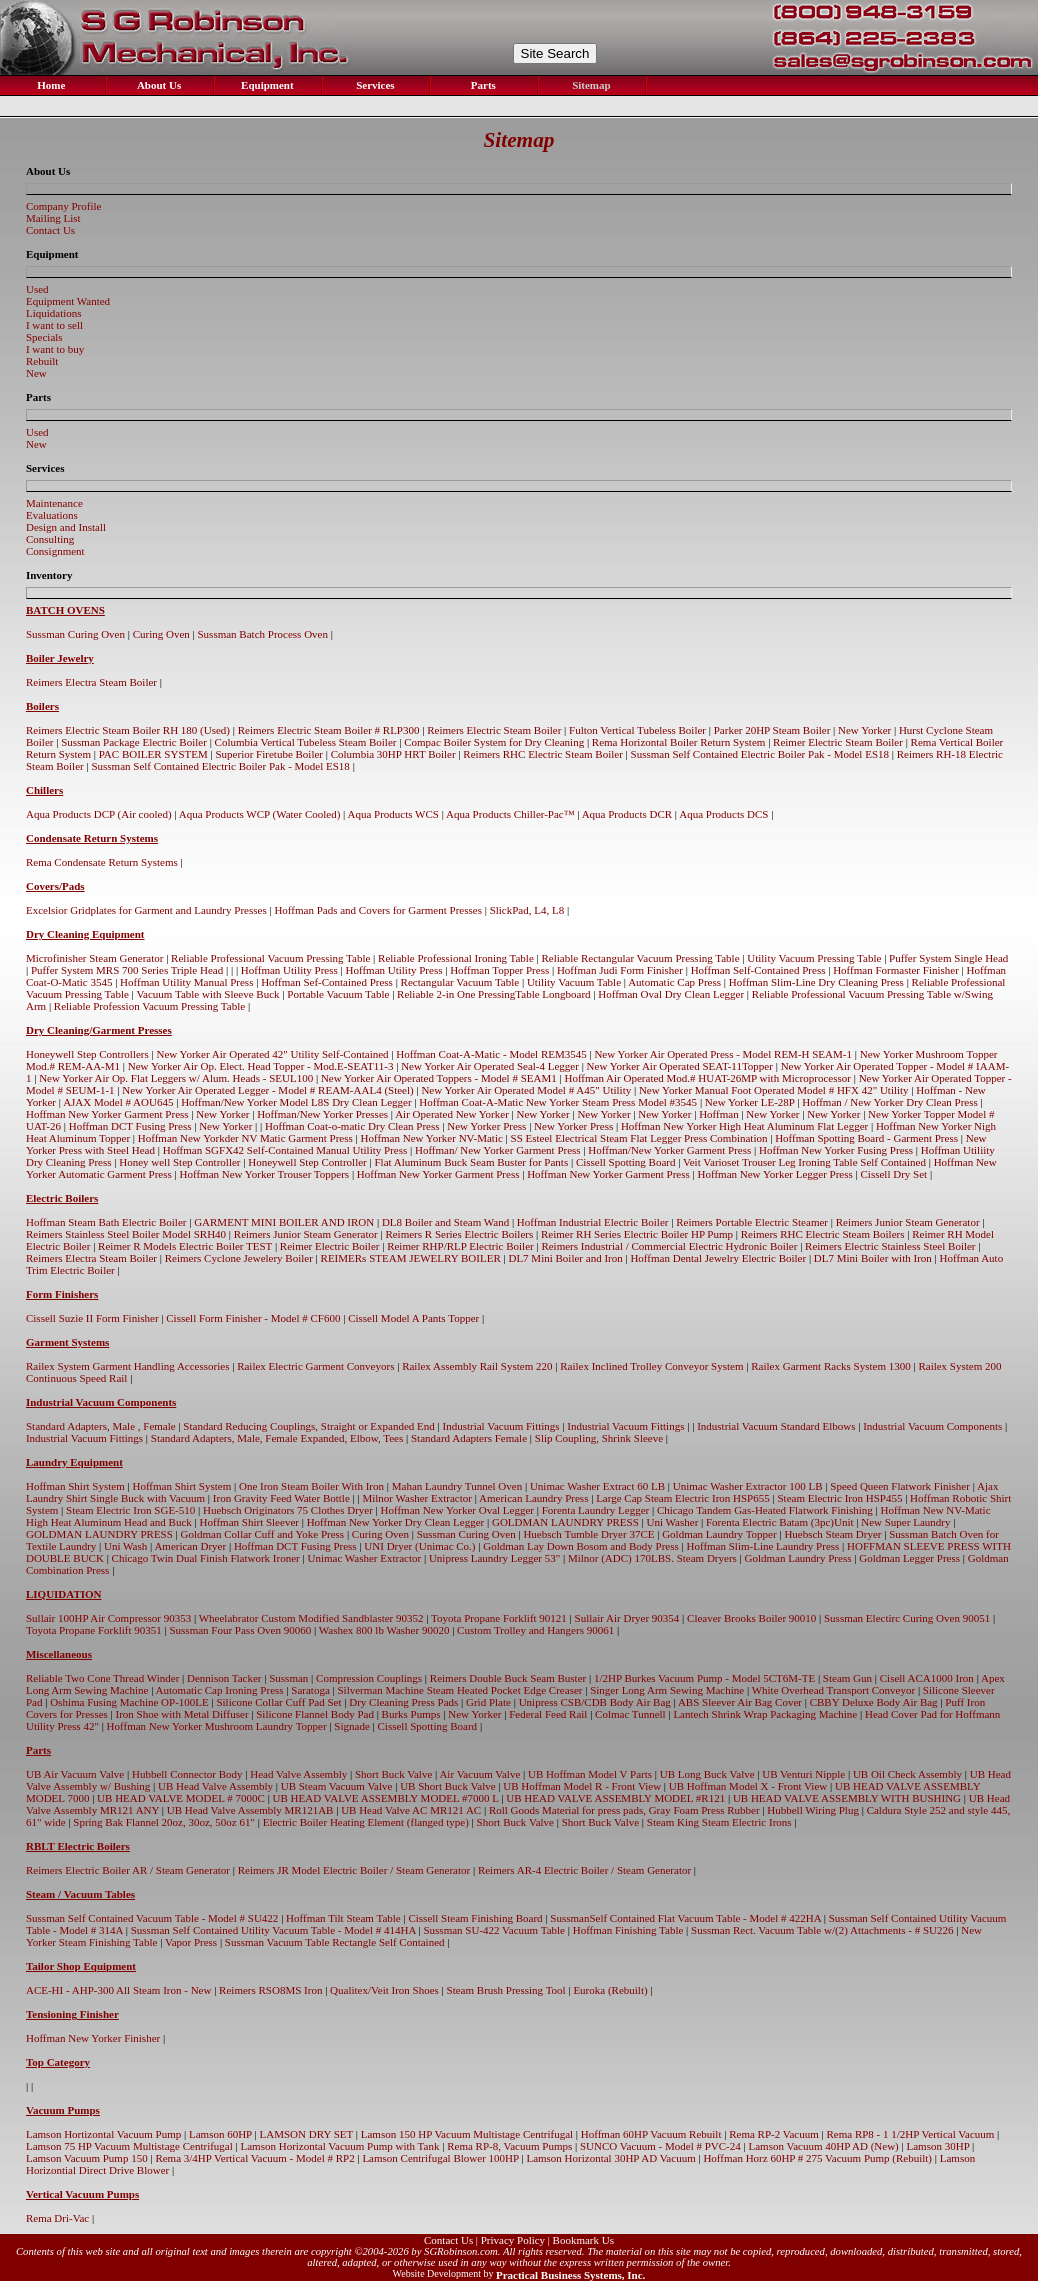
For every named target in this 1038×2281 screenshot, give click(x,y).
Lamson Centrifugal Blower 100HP (440, 2158)
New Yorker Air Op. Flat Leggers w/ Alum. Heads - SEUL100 (176, 1078)
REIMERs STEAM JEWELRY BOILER (411, 1258)
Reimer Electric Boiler (330, 1246)
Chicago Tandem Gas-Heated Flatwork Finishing (765, 1510)
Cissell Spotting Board (626, 1162)
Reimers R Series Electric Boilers (459, 1234)
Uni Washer (673, 1522)
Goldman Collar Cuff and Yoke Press (263, 1534)
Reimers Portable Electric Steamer (752, 1222)
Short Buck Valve (393, 1774)
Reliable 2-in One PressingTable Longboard (494, 994)
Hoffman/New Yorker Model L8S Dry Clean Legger (296, 1102)
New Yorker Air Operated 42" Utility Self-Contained (272, 1054)
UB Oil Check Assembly (907, 1774)
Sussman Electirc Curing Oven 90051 (907, 1618)
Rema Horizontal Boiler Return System (679, 742)
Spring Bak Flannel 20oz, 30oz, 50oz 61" (164, 1822)
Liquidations (54, 313)
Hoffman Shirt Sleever (249, 1522)
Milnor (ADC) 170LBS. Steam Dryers (652, 1558)
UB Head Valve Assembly (215, 1786)
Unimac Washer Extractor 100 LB (748, 1486)
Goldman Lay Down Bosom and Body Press (581, 1546)
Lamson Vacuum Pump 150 (87, 2158)
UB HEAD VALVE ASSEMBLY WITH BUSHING (847, 1798)
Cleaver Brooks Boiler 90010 (751, 1618)
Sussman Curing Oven (75, 634)
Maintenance (54, 503)
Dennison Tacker (224, 1678)
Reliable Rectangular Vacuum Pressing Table (641, 958)
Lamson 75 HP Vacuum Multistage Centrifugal (129, 2146)
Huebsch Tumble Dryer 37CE (588, 1534)
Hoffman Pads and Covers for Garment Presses (378, 910)
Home (50, 85)
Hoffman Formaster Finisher (896, 970)
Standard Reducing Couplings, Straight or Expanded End (308, 1426)
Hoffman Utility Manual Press (186, 982)
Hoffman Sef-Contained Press (327, 982)
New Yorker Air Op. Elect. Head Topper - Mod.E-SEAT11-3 (261, 1066)
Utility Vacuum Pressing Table (814, 958)
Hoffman (719, 1114)
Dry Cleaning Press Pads (403, 1702)
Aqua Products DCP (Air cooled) (99, 814)
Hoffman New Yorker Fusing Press (836, 1150)
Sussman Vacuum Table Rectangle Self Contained (335, 1942)
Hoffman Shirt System (75, 1486)
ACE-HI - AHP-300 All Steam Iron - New (118, 1990)
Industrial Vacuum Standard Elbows (776, 1426)
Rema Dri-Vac (57, 2218)
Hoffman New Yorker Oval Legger (457, 1510)
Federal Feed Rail (548, 1714)
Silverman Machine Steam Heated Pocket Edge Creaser (459, 1690)
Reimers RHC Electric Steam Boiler (542, 754)
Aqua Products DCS (723, 814)
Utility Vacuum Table (574, 982)
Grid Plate (488, 1702)
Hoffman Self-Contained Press (758, 970)
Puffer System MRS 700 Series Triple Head (127, 970)
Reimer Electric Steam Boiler (838, 742)
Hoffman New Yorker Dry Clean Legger (396, 1522)
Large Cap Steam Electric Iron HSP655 (683, 1498)
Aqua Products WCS (392, 814)
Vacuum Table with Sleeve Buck (207, 994)
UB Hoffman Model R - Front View (582, 1786)
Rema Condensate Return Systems (102, 862)
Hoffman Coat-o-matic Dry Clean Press (352, 1126)
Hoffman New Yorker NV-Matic (431, 1138)
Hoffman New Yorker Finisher (93, 2038)
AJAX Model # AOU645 (118, 1102)
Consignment (55, 551)
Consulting (50, 539)
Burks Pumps (411, 1714)
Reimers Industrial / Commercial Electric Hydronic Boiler (669, 1246)
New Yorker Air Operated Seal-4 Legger (490, 1066)
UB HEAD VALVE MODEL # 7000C (181, 1798)
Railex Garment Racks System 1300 (830, 1366)
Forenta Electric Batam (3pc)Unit (780, 1522)
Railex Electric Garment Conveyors (315, 1366)
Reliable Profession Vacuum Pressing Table (149, 1006)
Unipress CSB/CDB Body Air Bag (595, 1702)
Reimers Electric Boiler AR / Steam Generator (128, 1870)
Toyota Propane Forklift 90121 (499, 1618)
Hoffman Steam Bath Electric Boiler (106, 1222)
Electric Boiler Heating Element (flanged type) (366, 1822)
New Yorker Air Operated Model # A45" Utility (526, 1090)
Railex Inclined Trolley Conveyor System (651, 1366)
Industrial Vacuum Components (932, 1426)
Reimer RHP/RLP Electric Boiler (460, 1246)
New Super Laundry (905, 1522)
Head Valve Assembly (298, 1774)
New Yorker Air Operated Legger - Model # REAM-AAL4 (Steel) (267, 1090)
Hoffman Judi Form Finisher (620, 970)
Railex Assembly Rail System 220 (477, 1366)
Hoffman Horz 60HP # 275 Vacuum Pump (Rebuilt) (817, 2158)
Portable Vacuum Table (338, 994)
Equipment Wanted (68, 301)
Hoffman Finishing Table (628, 1930)
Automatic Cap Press (674, 982)
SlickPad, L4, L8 (527, 910)
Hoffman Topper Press (499, 970)
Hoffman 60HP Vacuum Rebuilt (651, 2134)
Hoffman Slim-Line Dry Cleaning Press (816, 982)
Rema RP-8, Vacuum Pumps (509, 2146)
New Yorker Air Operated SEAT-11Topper (680, 1066)
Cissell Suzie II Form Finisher (92, 1318)
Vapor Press (191, 1942)
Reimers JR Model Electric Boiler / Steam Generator (354, 1870)
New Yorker (864, 730)
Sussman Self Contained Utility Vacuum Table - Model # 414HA (273, 1930)
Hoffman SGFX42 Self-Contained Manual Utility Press (285, 1150)
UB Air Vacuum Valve (75, 1774)
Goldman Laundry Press (798, 1558)
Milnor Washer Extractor (417, 1498)
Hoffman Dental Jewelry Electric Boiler (718, 1258)
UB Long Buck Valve (707, 1774)
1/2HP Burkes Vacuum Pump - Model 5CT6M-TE (704, 1678)
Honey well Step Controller (179, 1162)
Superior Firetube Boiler (269, 754)
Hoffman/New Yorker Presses (322, 1114)
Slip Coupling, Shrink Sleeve (599, 1438)
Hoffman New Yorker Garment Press (107, 1114)
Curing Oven (161, 634)
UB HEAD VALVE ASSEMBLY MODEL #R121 (615, 1798)
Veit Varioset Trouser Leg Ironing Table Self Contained (804, 1162)
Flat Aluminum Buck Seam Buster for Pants (471, 1162)
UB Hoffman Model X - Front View (748, 1786)
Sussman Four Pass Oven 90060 (240, 1630)
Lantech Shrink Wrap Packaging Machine (765, 1714)
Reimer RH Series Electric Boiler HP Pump (637, 1234)
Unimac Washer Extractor (364, 1558)
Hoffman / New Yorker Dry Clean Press (889, 1102)
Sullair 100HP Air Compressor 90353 (108, 1618)
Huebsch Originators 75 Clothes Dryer (288, 1510)
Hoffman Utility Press (289, 970)
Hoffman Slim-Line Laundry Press (762, 1546)
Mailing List (53, 218)
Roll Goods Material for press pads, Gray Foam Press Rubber (624, 1810)
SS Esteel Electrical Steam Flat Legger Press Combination (639, 1138)
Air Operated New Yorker (452, 1114)
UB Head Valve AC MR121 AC (411, 1810)
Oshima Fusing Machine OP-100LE (129, 1702)
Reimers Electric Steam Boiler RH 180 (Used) (128, 730)
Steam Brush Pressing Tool (506, 1990)
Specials (44, 337)
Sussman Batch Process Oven (263, 634)
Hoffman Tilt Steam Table (343, 1918)
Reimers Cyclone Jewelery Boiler (239, 1258)
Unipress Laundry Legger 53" (494, 1558)
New (36, 373)
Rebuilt (42, 361)
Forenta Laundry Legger (596, 1510)
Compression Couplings (369, 1678)
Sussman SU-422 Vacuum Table (494, 1930)
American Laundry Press (533, 1498)
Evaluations (52, 515)
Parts (482, 85)
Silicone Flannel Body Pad (315, 1714)
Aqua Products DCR (627, 814)
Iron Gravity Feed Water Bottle (281, 1498)
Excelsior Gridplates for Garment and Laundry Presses (146, 910)
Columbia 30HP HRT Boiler (393, 754)
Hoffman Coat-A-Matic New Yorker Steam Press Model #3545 (558, 1102)
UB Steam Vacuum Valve (337, 1786)
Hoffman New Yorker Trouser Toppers (265, 1174)
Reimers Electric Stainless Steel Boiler (890, 1246)
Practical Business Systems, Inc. (570, 2275)
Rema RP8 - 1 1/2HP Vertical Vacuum (910, 2134)
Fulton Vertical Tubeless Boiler (637, 730)
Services (373, 85)
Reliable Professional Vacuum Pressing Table (270, 958)
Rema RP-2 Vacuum (774, 2134)
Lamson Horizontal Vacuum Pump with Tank (340, 2146)
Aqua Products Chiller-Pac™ (510, 814)
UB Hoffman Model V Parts (590, 1774)
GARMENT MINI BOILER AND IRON (284, 1222)
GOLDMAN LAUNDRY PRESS (565, 1522)
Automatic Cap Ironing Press (220, 1690)
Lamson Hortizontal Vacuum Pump (103, 2134)
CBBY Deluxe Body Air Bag (874, 1702)
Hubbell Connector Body (187, 1774)
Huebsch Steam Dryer (832, 1534)
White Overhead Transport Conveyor (833, 1690)
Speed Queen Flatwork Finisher (900, 1486)
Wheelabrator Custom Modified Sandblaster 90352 (311, 1618)
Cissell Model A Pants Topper (413, 1318)
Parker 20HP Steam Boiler (772, 730)
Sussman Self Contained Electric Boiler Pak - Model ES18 (760, 754)
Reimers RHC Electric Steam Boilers (823, 1234)
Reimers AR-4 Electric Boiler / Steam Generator (584, 1870)
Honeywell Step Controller (307, 1162)
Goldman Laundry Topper (719, 1534)
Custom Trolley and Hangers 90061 (535, 1630)
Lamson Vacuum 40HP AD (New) (823, 2146)
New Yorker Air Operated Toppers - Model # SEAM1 (439, 1078)
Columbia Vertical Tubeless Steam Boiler (306, 742)
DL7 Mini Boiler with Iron (873, 1258)
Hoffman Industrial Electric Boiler (593, 1222)
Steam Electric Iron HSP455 (839, 1498)
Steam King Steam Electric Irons (719, 1822)
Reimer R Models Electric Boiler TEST (185, 1246)
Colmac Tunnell (630, 1714)
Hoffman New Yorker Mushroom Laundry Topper (217, 1726)
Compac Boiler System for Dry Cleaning (494, 742)
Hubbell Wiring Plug (813, 1810)
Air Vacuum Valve (479, 1774)
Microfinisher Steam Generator (94, 958)
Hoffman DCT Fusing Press (130, 1126)
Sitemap (589, 85)
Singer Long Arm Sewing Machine (667, 1690)
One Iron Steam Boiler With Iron (311, 1486)
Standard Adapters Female (469, 1438)
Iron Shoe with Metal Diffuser (182, 1714)
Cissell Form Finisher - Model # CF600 (253, 1318)
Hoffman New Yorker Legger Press (775, 1174)
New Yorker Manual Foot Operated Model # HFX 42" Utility (774, 1090)
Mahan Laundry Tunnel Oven (457, 1486)
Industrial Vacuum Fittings (500, 1426)
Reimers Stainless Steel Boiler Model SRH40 (126, 1234)
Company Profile (63, 206)
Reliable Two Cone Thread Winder (102, 1678)
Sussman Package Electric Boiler (134, 742)
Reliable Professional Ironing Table (456, 958)
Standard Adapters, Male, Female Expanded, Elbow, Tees (277, 1438)
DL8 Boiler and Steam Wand (445, 1222)
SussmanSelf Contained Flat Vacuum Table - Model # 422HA (685, 1918)
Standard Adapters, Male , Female (101, 1426)
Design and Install (66, 527)
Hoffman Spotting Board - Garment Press (866, 1138)
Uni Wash (125, 1546)
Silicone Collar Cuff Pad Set (278, 1702)
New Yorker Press (486, 1126)
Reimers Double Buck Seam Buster (508, 1678)
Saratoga (310, 1690)
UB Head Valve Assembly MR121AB (250, 1810)
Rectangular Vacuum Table (460, 982)
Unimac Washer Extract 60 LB (597, 1486)
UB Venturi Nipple (803, 1774)
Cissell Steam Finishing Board (475, 1918)
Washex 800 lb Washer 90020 (384, 1630)
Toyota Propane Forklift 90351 (94, 1630)
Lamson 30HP (938, 2146)
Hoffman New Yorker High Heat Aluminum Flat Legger (744, 1126)
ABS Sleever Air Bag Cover (740, 1702)
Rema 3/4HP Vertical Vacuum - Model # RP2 (254, 2158)
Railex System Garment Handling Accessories (127, 1366)
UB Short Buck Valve (447, 1786)
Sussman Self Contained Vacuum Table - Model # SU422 (152, 1918)
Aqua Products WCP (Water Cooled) (260, 814)
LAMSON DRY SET (307, 2134)
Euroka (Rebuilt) (610, 1990)
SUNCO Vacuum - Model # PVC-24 (660, 2146)
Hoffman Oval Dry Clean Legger (671, 994)
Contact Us (50, 230)
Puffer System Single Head (948, 958)
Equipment (265, 85)
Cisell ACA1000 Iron (927, 1678)
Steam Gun (847, 1678)
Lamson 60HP (220, 2134)
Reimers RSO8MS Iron (270, 1990)
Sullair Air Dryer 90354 (627, 1618)
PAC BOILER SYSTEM (153, 754)
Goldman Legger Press (909, 1558)
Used (37, 289)
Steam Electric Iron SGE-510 (130, 1510)
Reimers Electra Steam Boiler (91, 682)
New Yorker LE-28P (750, 1102)
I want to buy (55, 349)
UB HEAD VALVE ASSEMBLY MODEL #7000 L (386, 1798)
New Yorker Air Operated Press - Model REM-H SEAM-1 (723, 1054)
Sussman (288, 1678)
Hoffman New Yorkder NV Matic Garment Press (245, 1138)
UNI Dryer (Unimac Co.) (419, 1546)
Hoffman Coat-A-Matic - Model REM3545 (491, 1054)
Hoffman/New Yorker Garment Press (669, 1150)
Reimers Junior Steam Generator (908, 1222)
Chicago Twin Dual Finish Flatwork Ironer (206, 1558)
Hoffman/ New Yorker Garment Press (498, 1150)
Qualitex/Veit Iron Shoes (384, 1990)
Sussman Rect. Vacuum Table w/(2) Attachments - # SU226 (822, 1930)
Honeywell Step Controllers (87, 1054)
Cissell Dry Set (894, 1174)
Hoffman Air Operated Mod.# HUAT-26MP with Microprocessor (707, 1078)
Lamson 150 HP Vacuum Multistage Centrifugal (467, 2134)
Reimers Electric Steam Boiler (494, 730)
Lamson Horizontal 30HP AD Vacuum (610, 2158)
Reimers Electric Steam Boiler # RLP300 (329, 730)
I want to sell (54, 325)
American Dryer (190, 1546)
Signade (351, 1726)
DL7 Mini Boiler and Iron (565, 1258)
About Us (158, 85)
